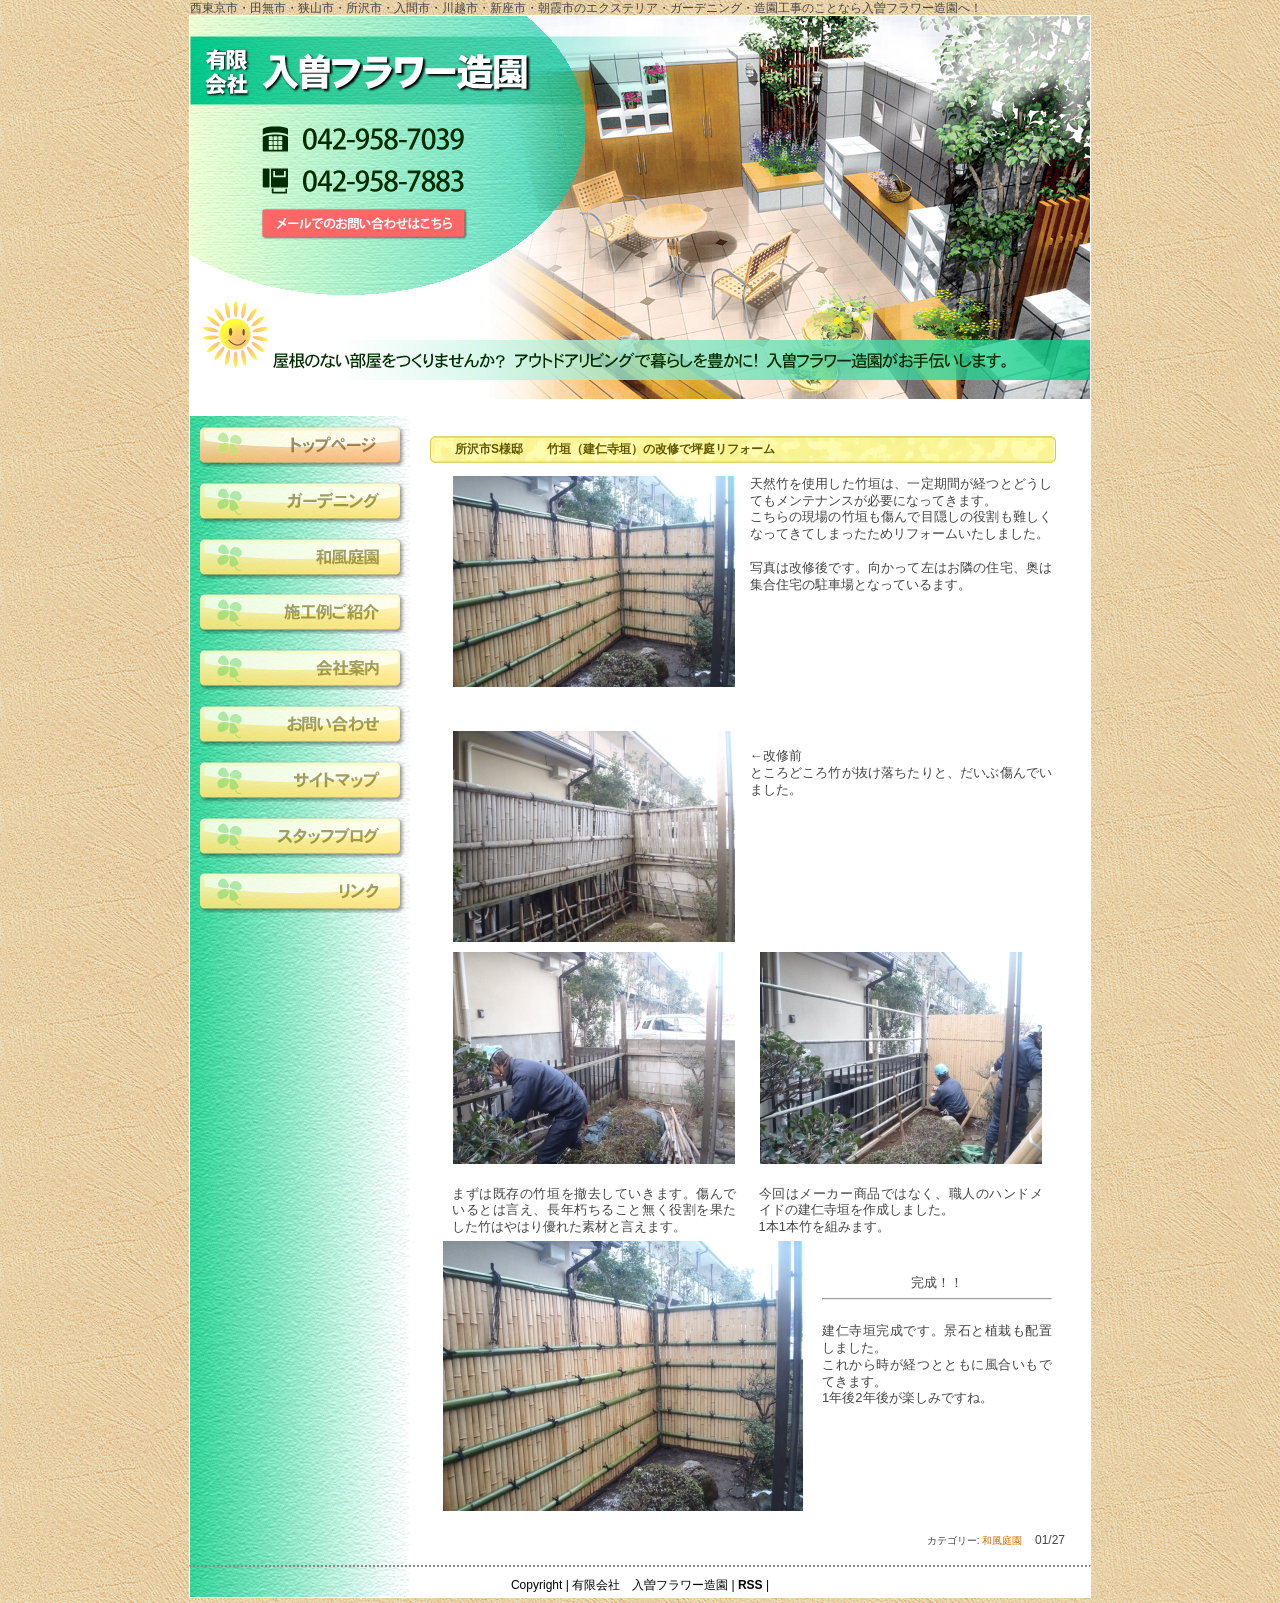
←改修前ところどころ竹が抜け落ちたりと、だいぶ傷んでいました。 (901, 772)
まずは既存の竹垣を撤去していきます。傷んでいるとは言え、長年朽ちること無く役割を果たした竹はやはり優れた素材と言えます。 (594, 1210)
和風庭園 (1002, 1540)
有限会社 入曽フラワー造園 (650, 1585)
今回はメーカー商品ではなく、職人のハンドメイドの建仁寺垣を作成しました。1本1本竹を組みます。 (901, 1210)
